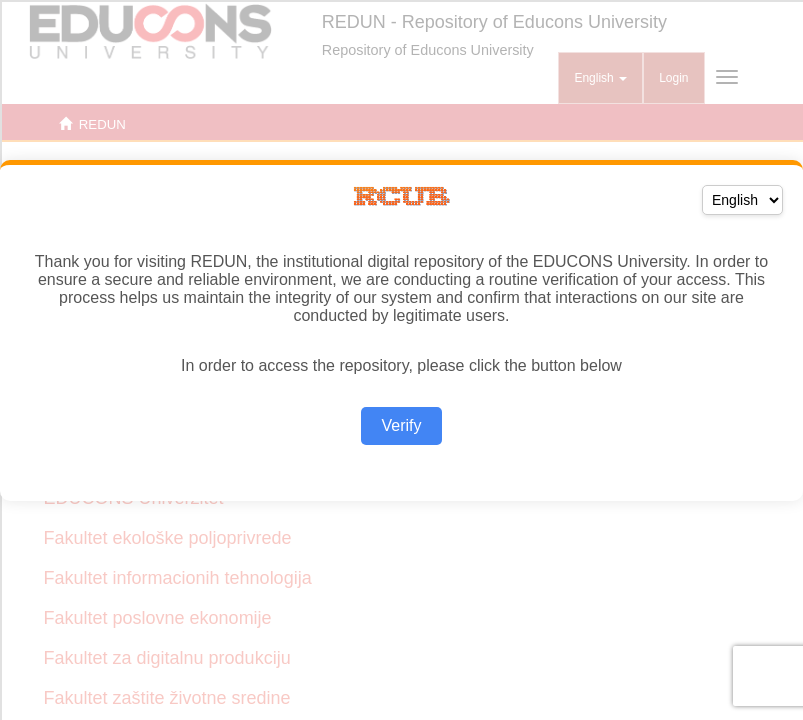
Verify (401, 425)
